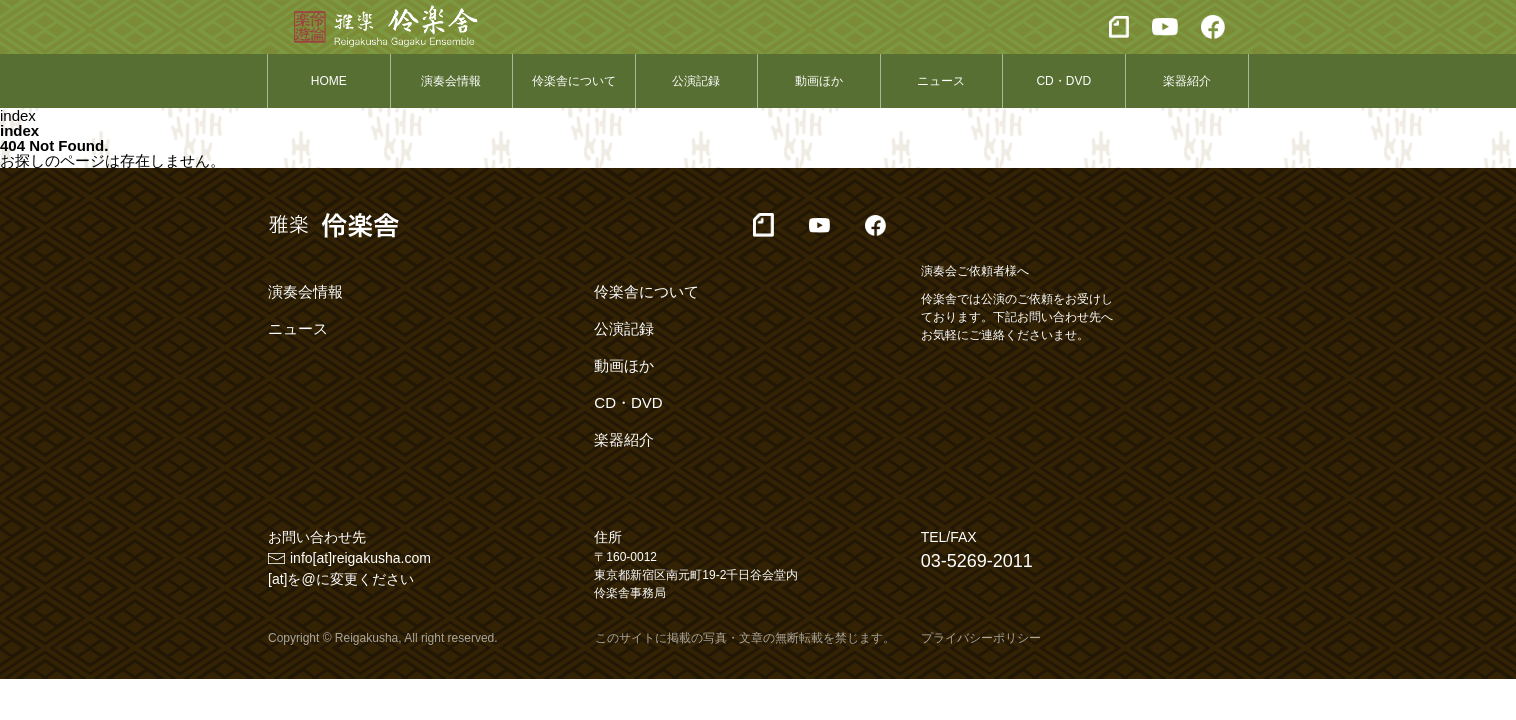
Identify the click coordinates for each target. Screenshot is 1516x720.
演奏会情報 (451, 81)
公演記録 (696, 81)
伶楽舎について (574, 81)
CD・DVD (1063, 81)
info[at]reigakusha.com (360, 558)
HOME (329, 81)
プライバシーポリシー (981, 638)
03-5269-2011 (977, 561)
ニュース (941, 81)
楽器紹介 (1187, 81)
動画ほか (819, 81)
